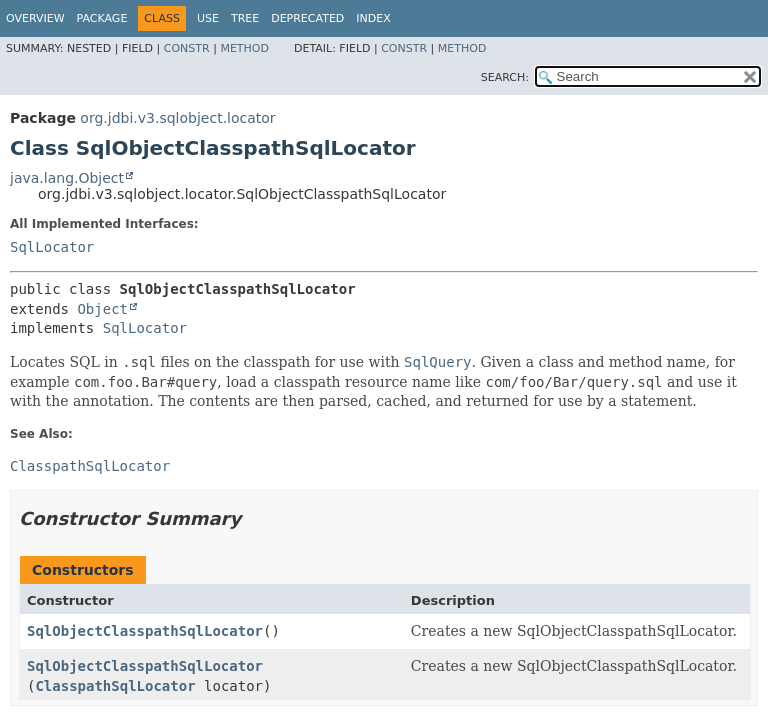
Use (208, 18)
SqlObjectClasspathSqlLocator (145, 631)
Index (373, 18)
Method (244, 48)
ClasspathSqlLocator (115, 686)
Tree (245, 18)
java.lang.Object (67, 178)
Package (102, 18)
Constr (187, 48)
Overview (35, 18)
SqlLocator (52, 247)
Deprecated (307, 18)
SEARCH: (505, 77)
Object (102, 309)
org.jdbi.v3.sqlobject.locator (177, 118)
